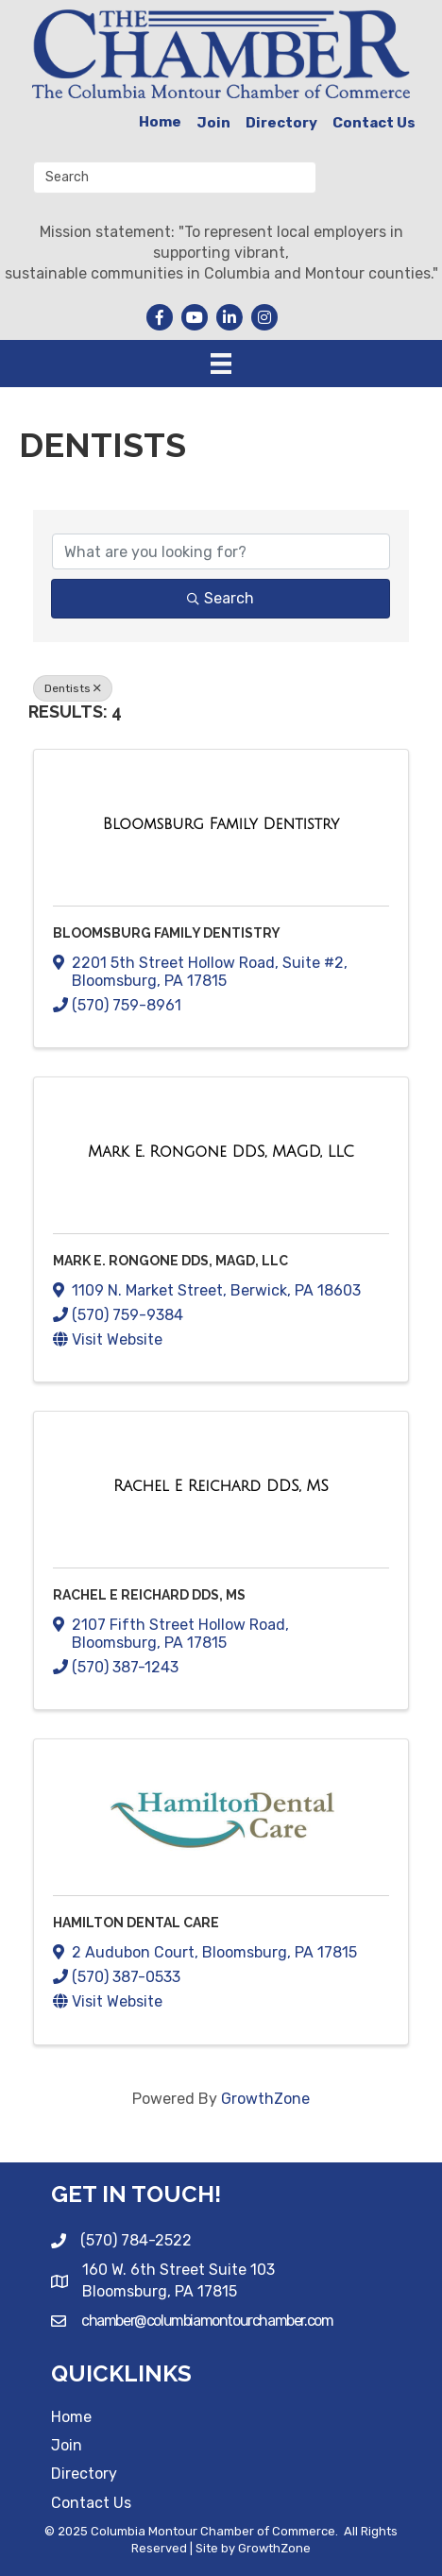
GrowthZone (265, 2099)
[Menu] (221, 363)
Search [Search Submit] (220, 598)
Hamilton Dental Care (136, 1922)
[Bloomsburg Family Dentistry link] (221, 824)
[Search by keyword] (221, 551)
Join (213, 122)
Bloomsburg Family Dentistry (166, 933)
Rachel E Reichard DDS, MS (149, 1594)
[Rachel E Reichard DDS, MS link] (221, 1486)
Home (160, 121)
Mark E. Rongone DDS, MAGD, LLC (170, 1260)
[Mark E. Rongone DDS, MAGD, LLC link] (221, 1152)
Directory (281, 122)
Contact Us (374, 122)
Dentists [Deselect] (72, 688)
